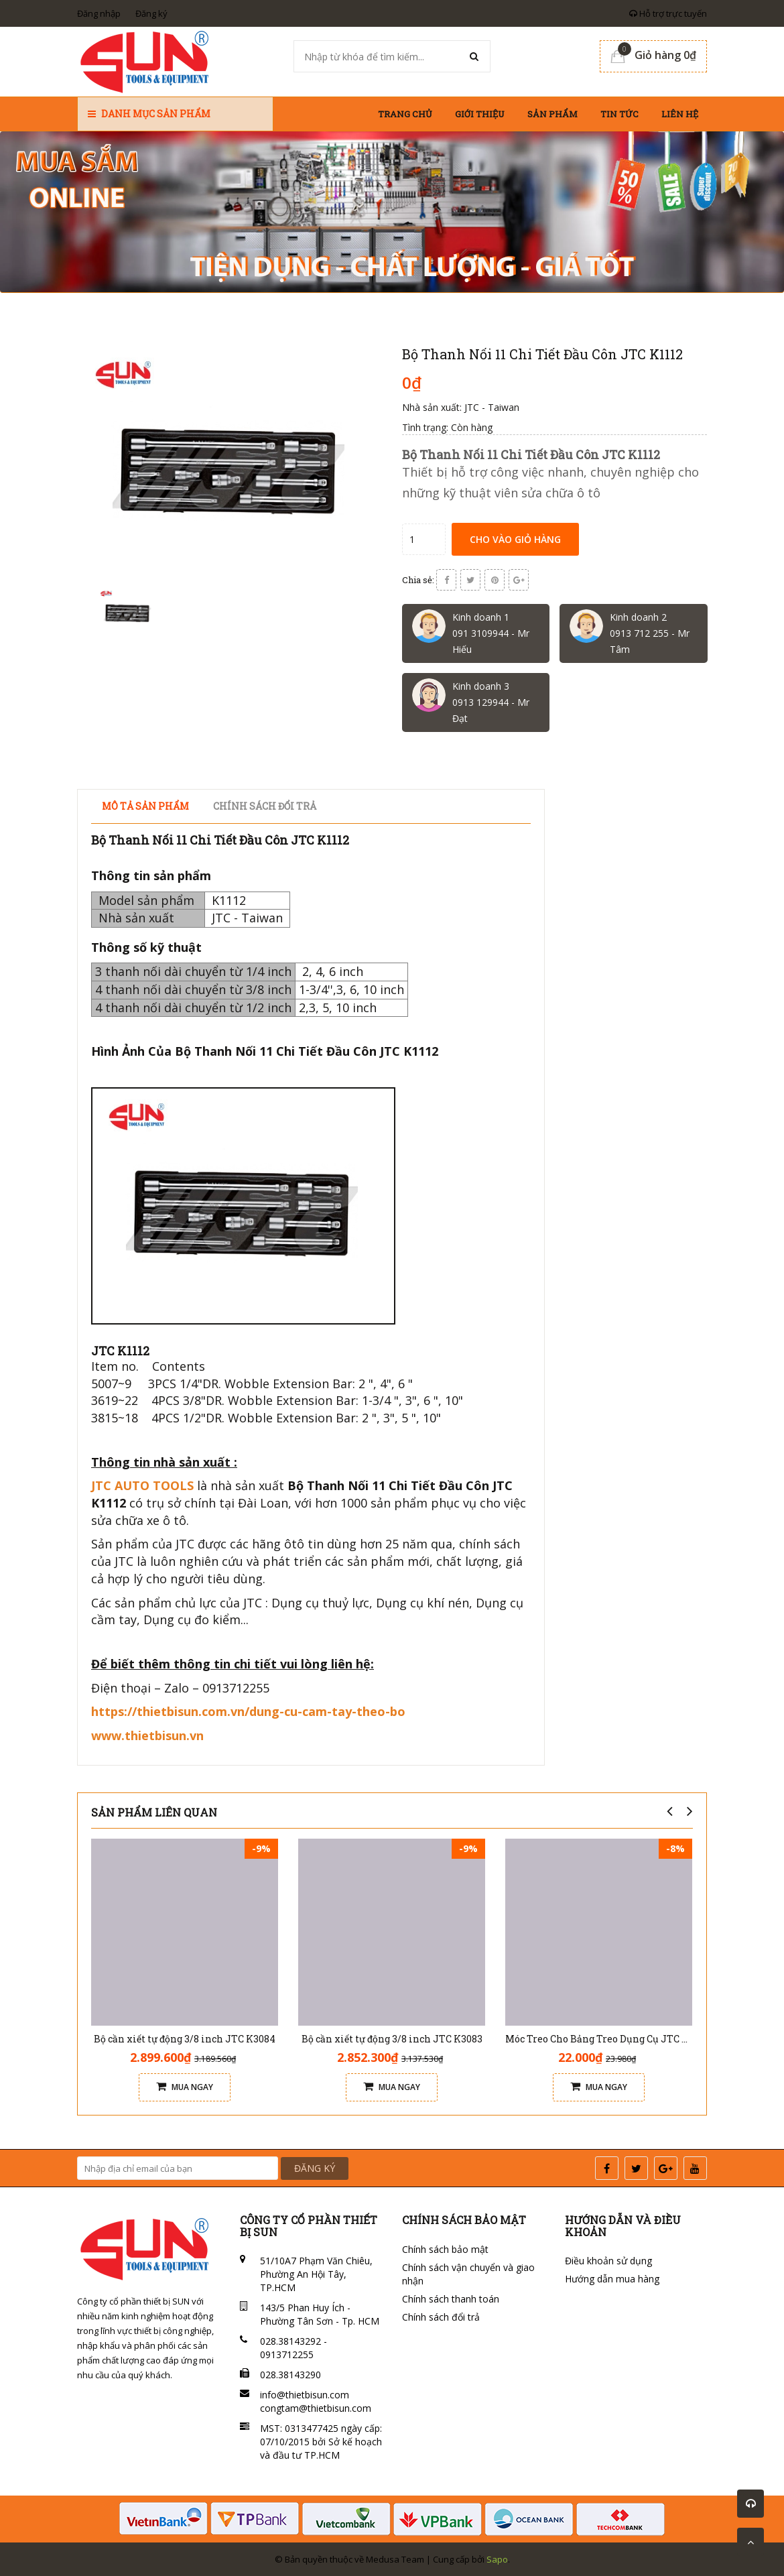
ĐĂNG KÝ (314, 2168)
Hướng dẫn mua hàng (612, 2278)
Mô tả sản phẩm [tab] (145, 806)
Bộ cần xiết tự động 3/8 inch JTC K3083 (392, 2038)
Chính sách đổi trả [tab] (264, 806)
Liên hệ (679, 114)
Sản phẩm (552, 114)
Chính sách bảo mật (445, 2249)
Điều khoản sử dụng (608, 2260)
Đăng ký (151, 13)
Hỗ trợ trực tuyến (668, 13)
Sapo (497, 2559)
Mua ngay (184, 2087)
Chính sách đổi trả (441, 2317)
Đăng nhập (99, 13)
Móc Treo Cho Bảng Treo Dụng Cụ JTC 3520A (607, 2038)
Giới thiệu (480, 114)
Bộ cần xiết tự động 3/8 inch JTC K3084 (184, 2038)
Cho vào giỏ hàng (515, 539)
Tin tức (619, 114)
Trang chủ (405, 114)
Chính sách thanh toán (450, 2298)
